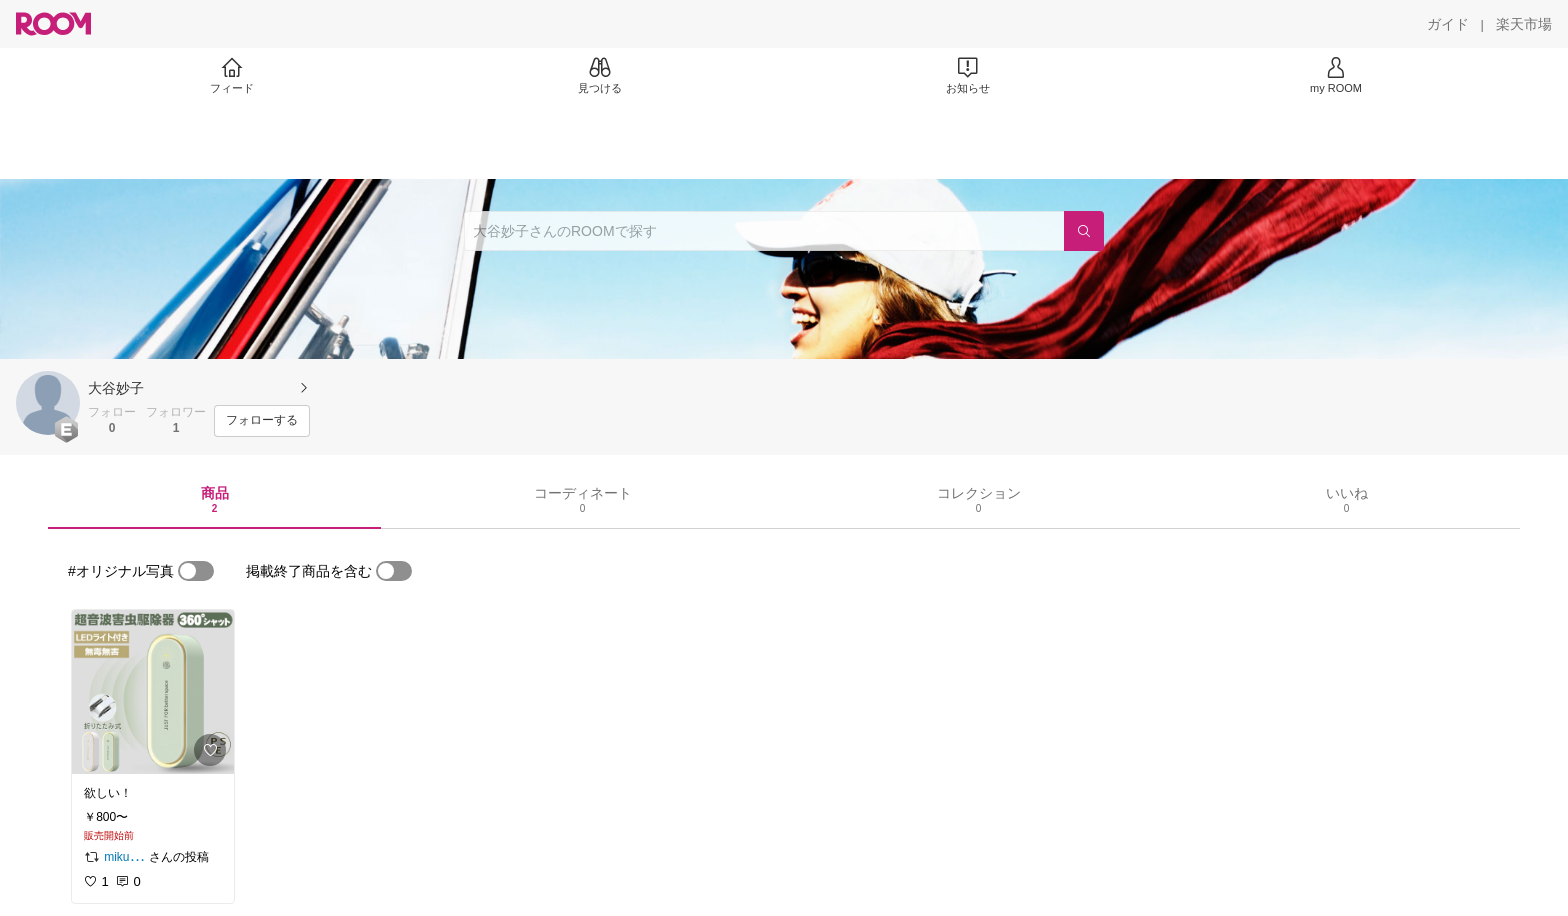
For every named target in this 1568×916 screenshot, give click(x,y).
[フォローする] (262, 421)
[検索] (1084, 231)
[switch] (196, 571)
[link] (153, 692)
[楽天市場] (1524, 24)
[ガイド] (1448, 24)
